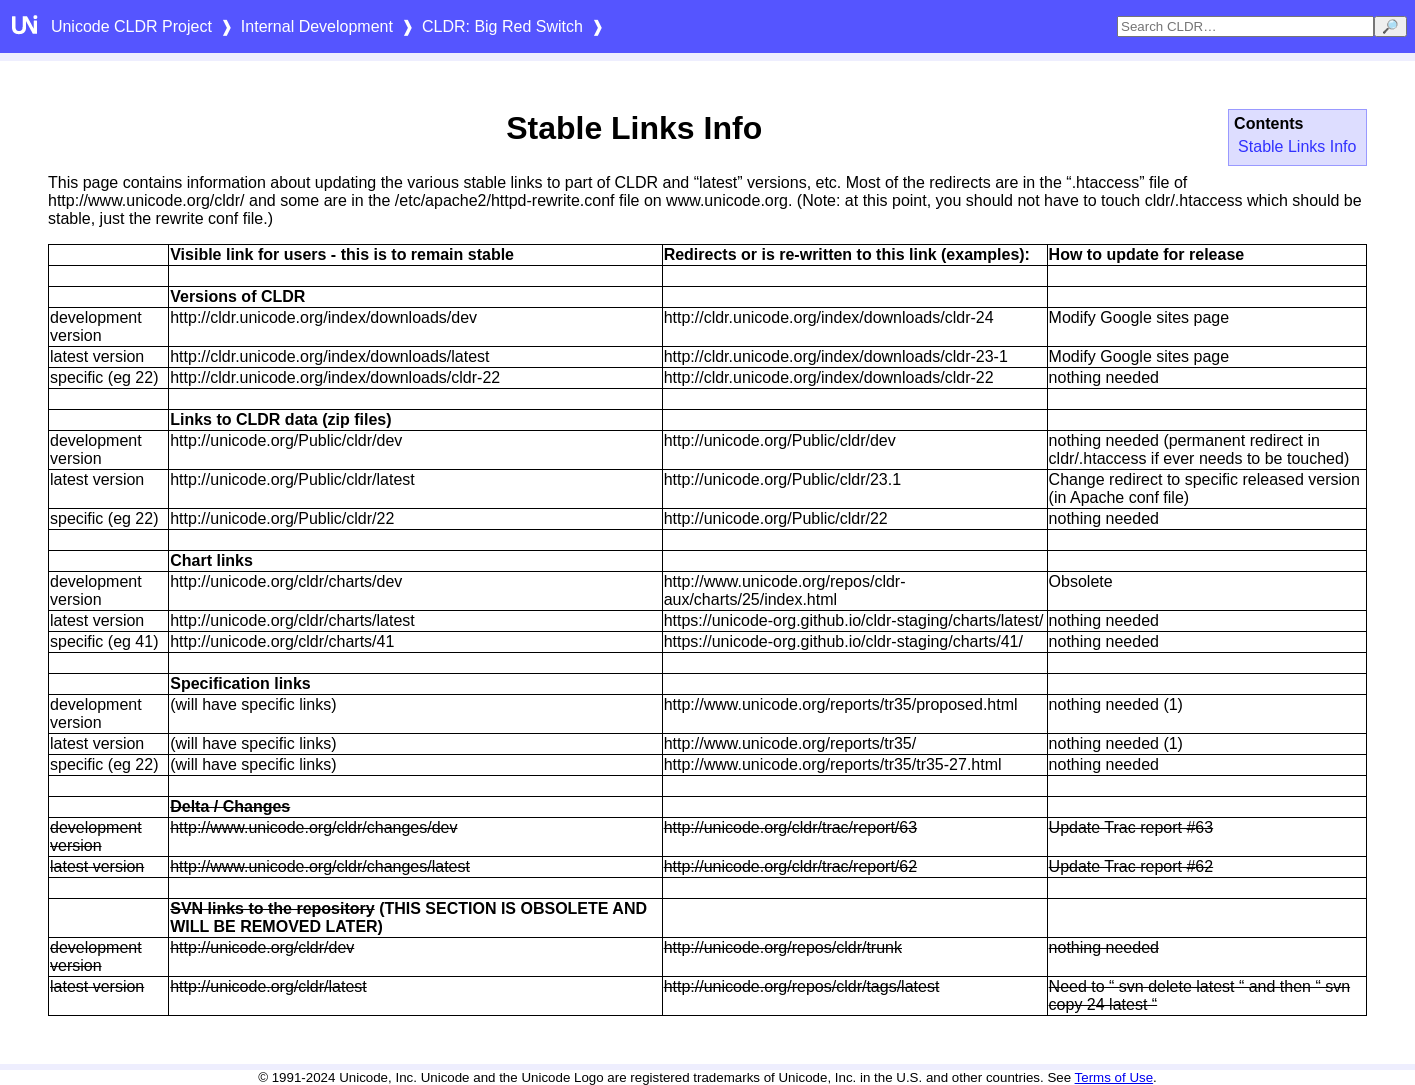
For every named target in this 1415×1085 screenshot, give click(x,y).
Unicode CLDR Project (131, 26)
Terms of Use (1114, 1077)
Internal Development (317, 26)
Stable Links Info (1297, 146)
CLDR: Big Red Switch (502, 26)
